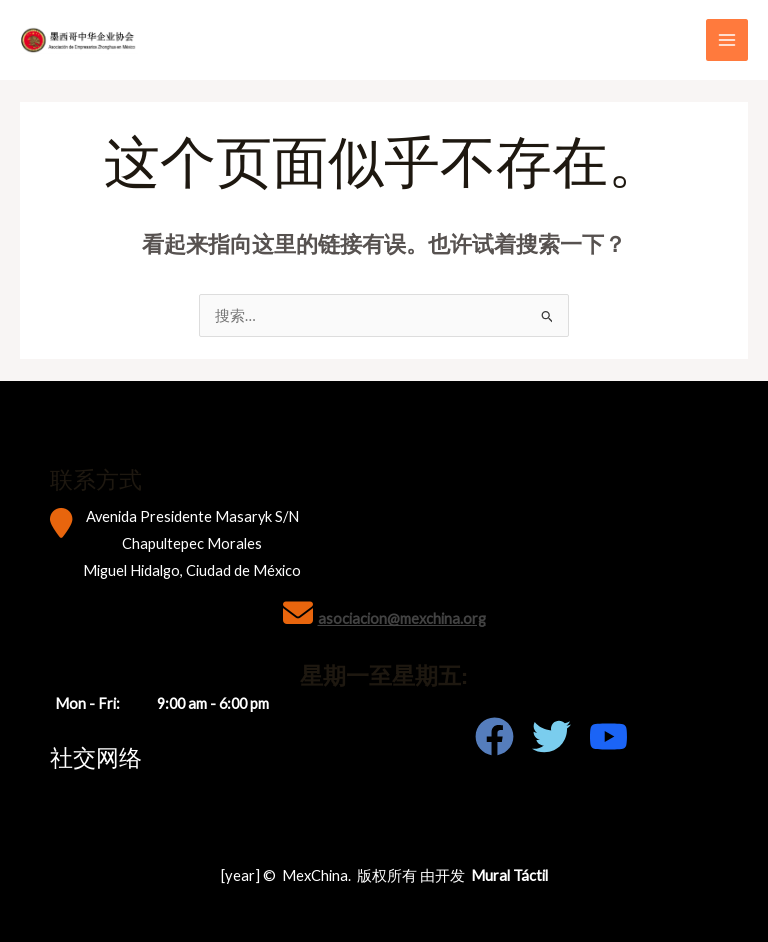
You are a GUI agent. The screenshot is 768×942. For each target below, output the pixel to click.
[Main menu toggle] (727, 40)
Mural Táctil (509, 875)
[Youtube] (608, 736)
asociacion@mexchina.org (402, 618)
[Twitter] (551, 736)
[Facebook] (494, 736)
